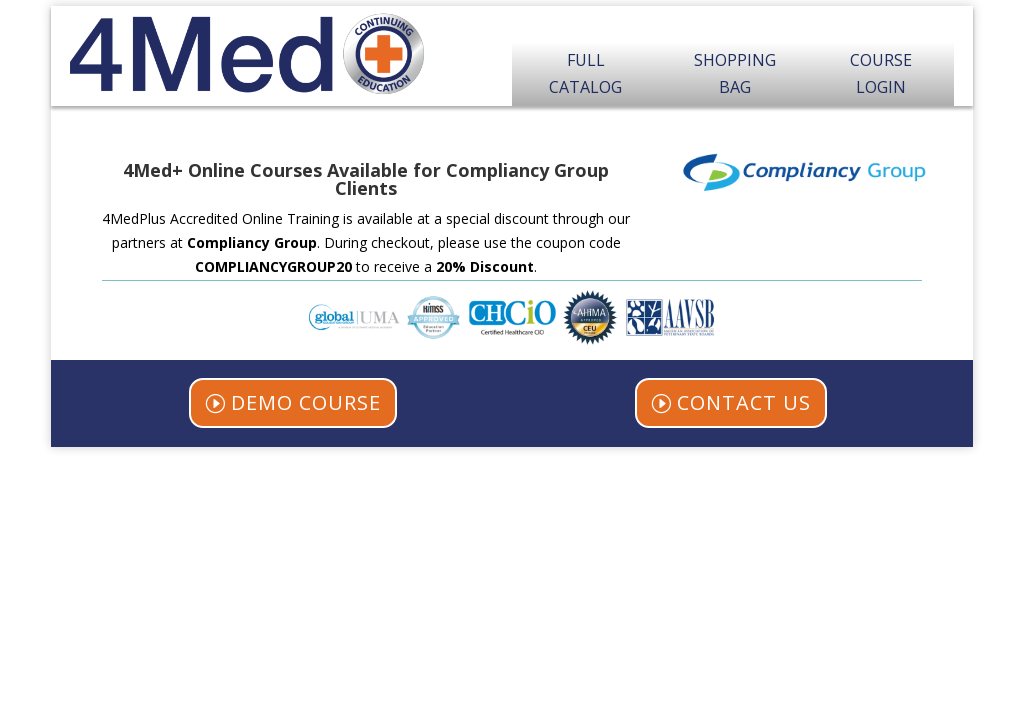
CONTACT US (744, 402)
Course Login (881, 73)
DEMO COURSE (306, 402)
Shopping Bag (735, 73)
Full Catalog (585, 73)
